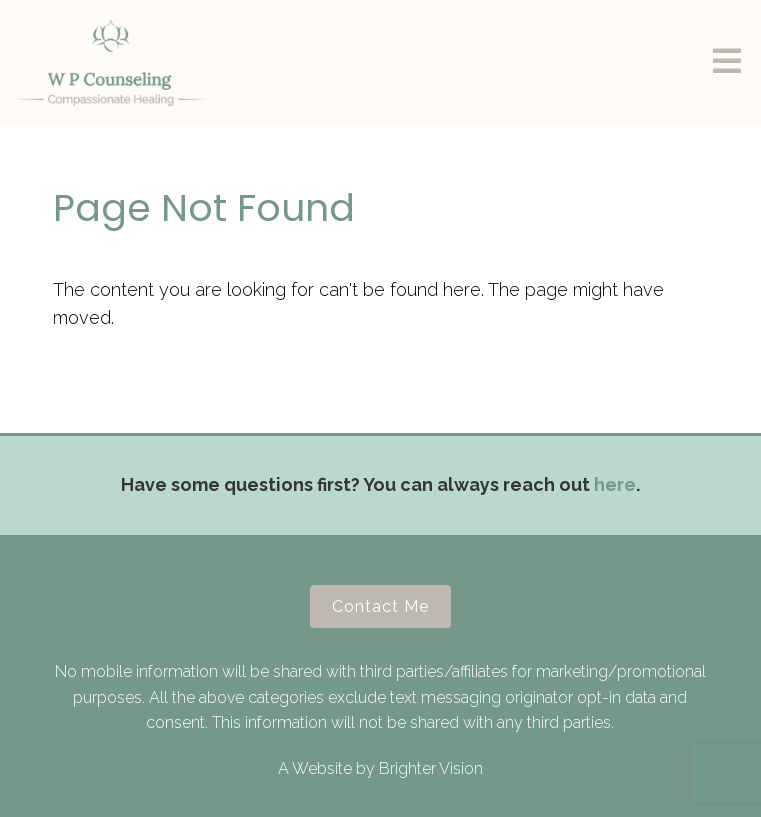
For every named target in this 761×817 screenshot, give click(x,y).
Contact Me (380, 606)
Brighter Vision (431, 768)
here (615, 484)
